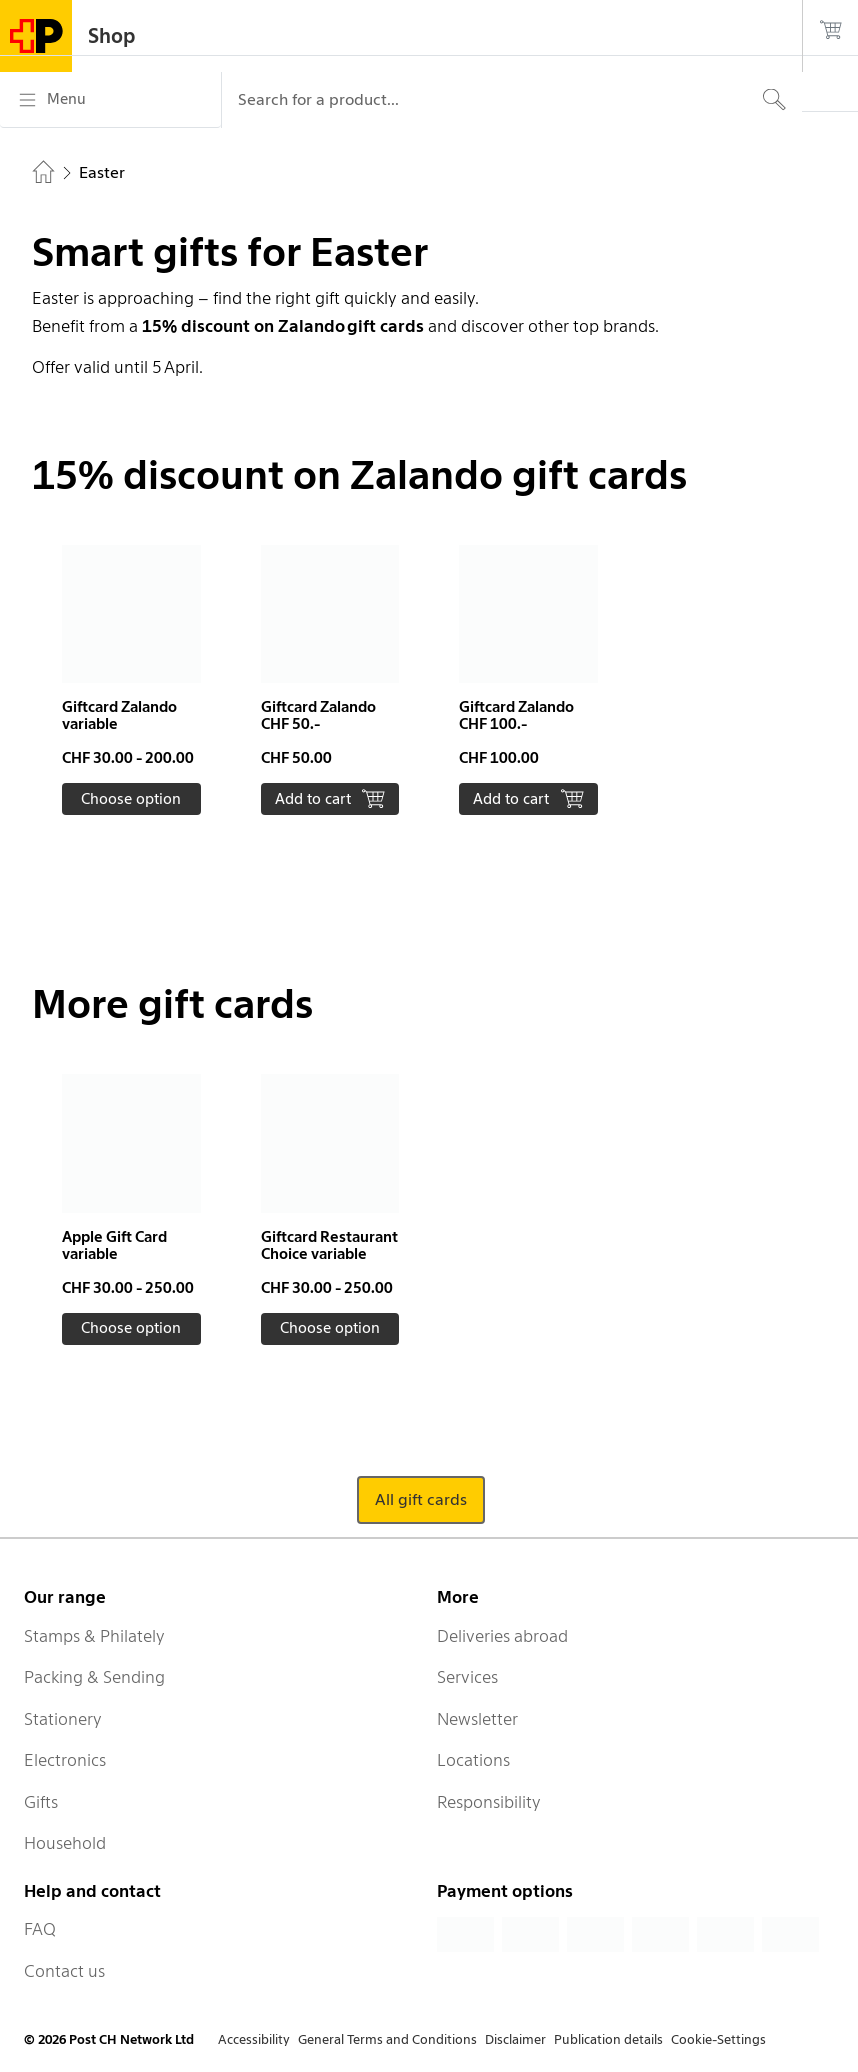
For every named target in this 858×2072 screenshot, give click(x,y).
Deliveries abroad (502, 1636)
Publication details (608, 2039)
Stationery (63, 1719)
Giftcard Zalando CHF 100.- (516, 715)
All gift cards (421, 1499)
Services (467, 1677)
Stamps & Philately (94, 1636)
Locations (473, 1760)
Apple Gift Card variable (114, 1245)
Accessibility (254, 2039)
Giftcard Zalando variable (119, 715)
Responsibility (489, 1802)
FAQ (40, 1929)
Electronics (65, 1760)
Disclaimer (515, 2039)
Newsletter (477, 1719)
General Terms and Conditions (387, 2039)
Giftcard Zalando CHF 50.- (318, 715)
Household (65, 1843)
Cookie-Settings (718, 2039)
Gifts (41, 1802)
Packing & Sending (94, 1677)
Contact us (64, 1971)
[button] (131, 680)
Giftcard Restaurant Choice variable (329, 1245)
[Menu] (110, 100)
